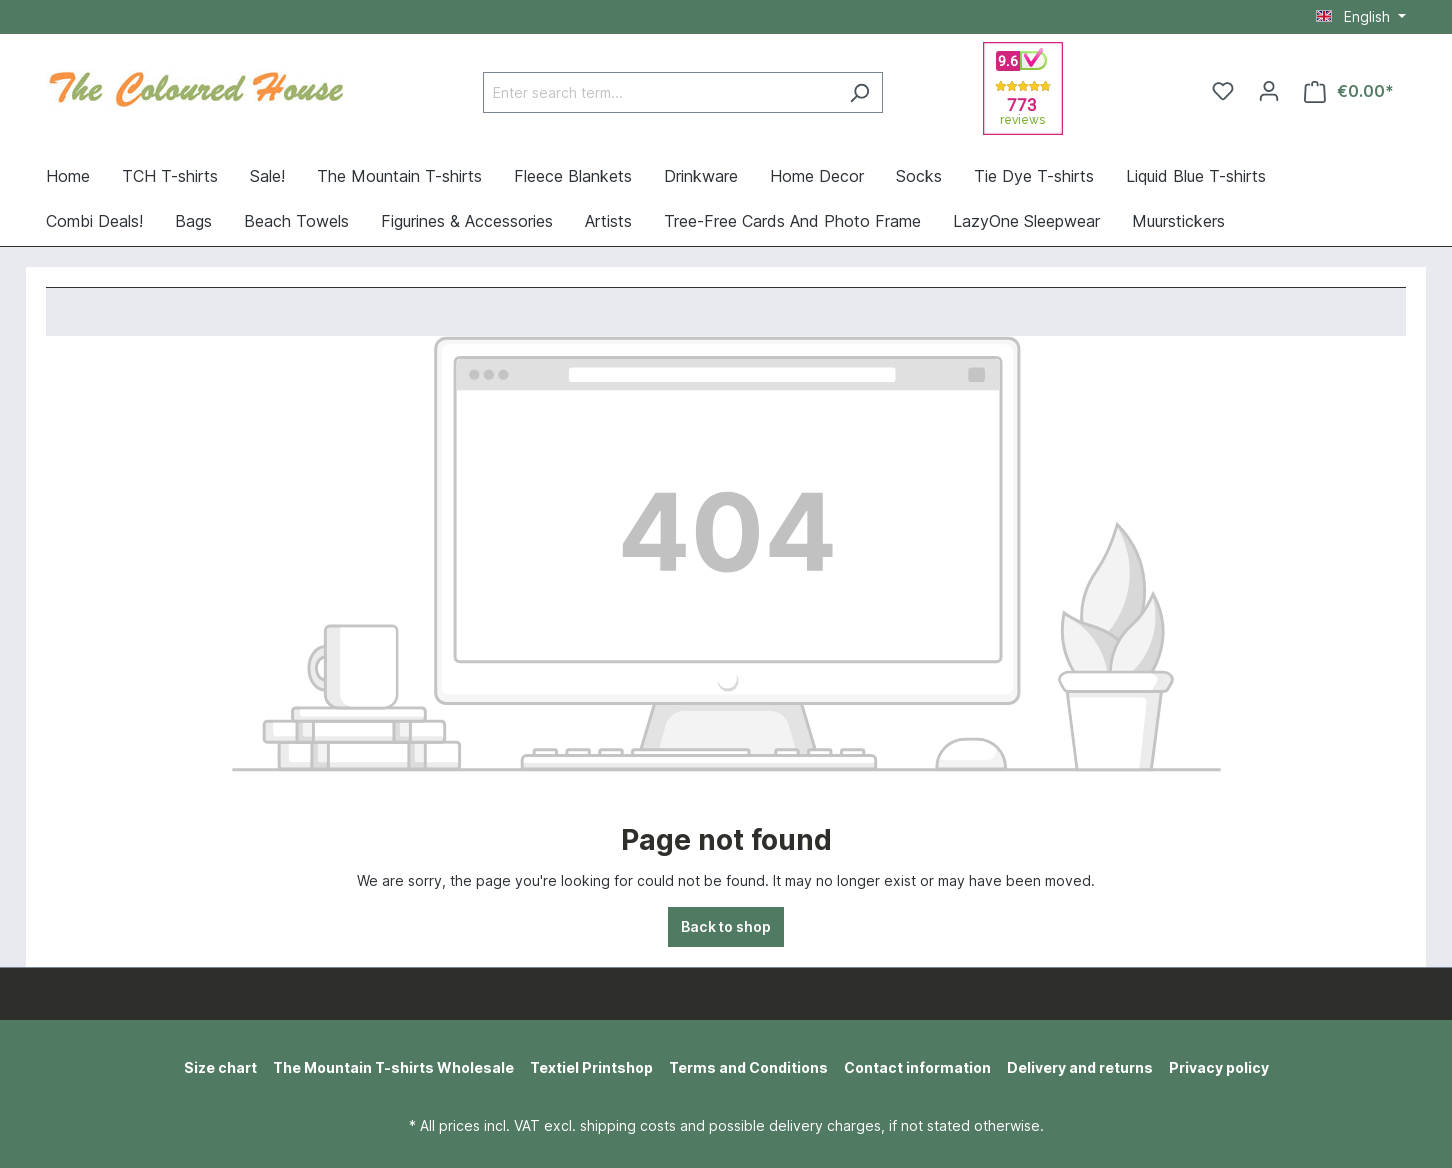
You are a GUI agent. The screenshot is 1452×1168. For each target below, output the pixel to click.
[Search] (859, 92)
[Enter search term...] (660, 92)
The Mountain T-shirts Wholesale (393, 1067)
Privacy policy (1219, 1067)
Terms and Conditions (748, 1067)
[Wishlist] (1223, 91)
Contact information (917, 1067)
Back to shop (726, 926)
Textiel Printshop (591, 1067)
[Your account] (1269, 91)
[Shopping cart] (1349, 91)
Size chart (220, 1067)
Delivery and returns (1080, 1067)
